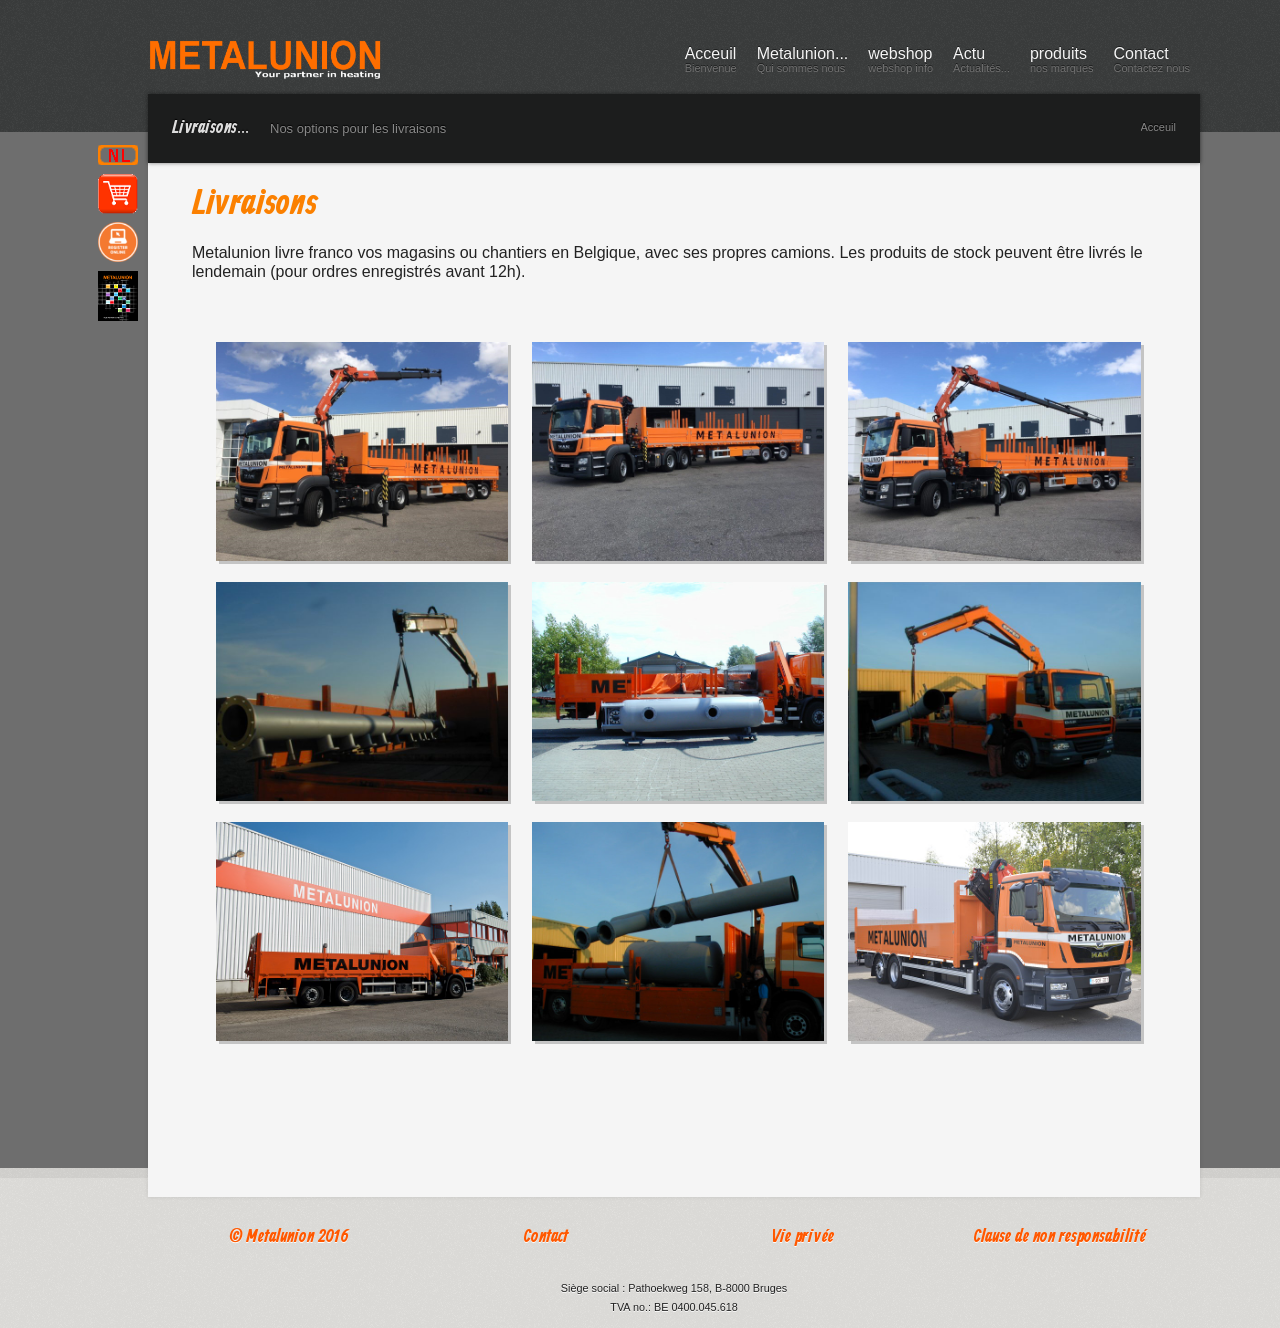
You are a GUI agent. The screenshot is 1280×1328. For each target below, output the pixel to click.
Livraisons (254, 205)
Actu (981, 63)
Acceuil (711, 63)
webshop (900, 63)
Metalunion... (803, 63)
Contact (1152, 63)
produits (1062, 63)
